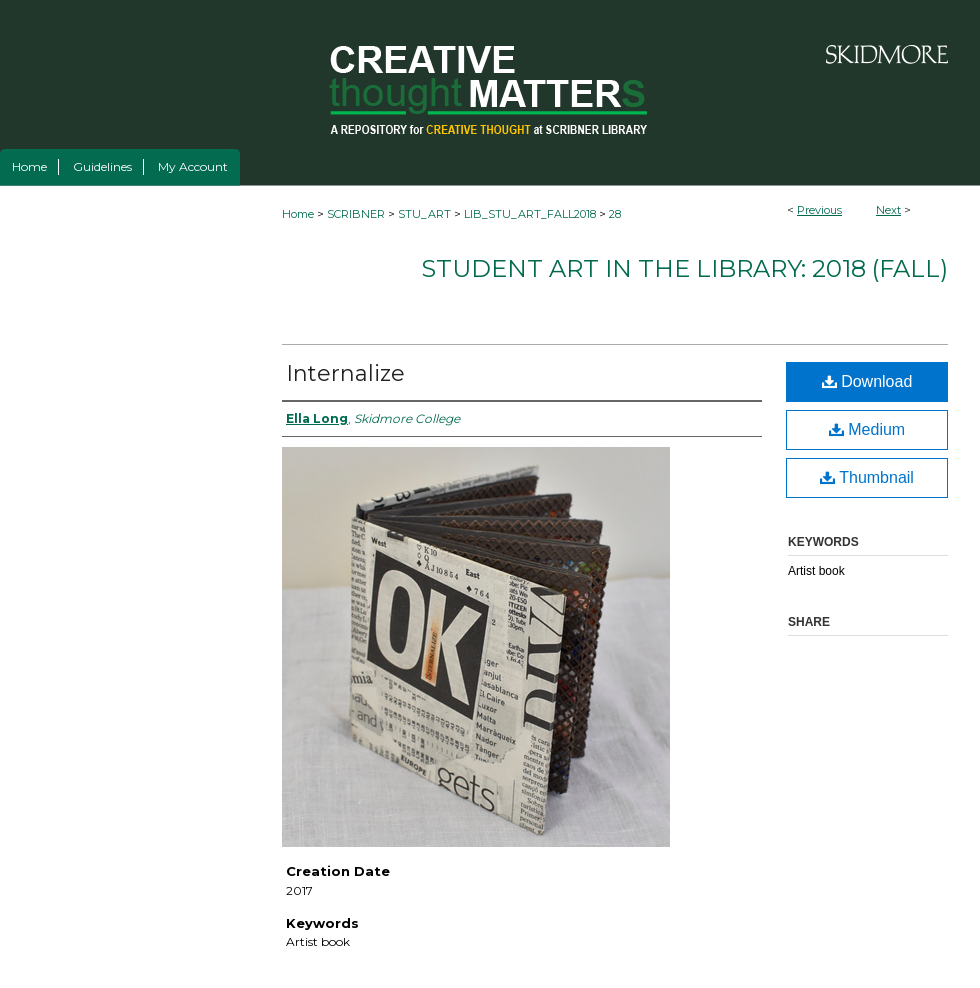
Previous (819, 210)
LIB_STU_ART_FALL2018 (530, 214)
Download (867, 381)
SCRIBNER (356, 214)
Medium (867, 429)
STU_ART (424, 214)
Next (888, 210)
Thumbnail (867, 477)
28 (615, 214)
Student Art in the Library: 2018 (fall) (684, 268)
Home (298, 214)
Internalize (345, 373)
